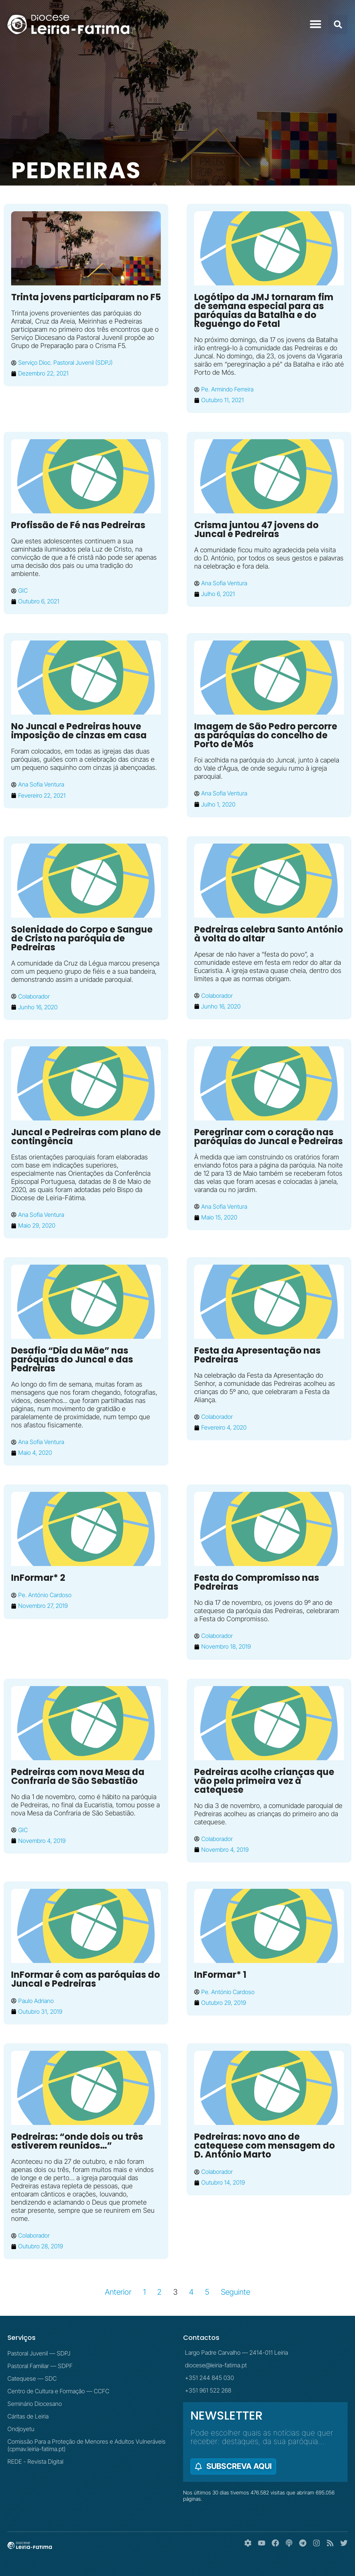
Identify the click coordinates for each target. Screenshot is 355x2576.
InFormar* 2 (38, 1578)
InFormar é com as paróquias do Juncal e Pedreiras (85, 1979)
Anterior (118, 2292)
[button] (315, 24)
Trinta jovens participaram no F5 (86, 297)
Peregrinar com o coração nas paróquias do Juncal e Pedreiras (268, 1136)
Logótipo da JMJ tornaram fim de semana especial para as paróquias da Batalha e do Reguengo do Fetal (264, 310)
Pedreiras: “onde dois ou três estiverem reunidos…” (77, 2141)
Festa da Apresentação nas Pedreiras (257, 1354)
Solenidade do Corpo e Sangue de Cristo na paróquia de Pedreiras (82, 938)
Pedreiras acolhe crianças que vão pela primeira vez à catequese (264, 1781)
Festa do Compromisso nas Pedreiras (256, 1582)
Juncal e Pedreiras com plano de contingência (86, 1136)
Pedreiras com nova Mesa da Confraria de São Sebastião (78, 1776)
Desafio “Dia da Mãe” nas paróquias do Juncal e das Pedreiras (72, 1359)
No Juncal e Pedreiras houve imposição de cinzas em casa (79, 730)
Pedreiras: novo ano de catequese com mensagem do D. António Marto (264, 2145)
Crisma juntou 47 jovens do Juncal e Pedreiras (256, 529)
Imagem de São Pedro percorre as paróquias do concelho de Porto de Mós (265, 735)
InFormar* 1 (220, 1975)
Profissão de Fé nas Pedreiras (78, 525)
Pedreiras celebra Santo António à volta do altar (268, 933)
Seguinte (235, 2292)
